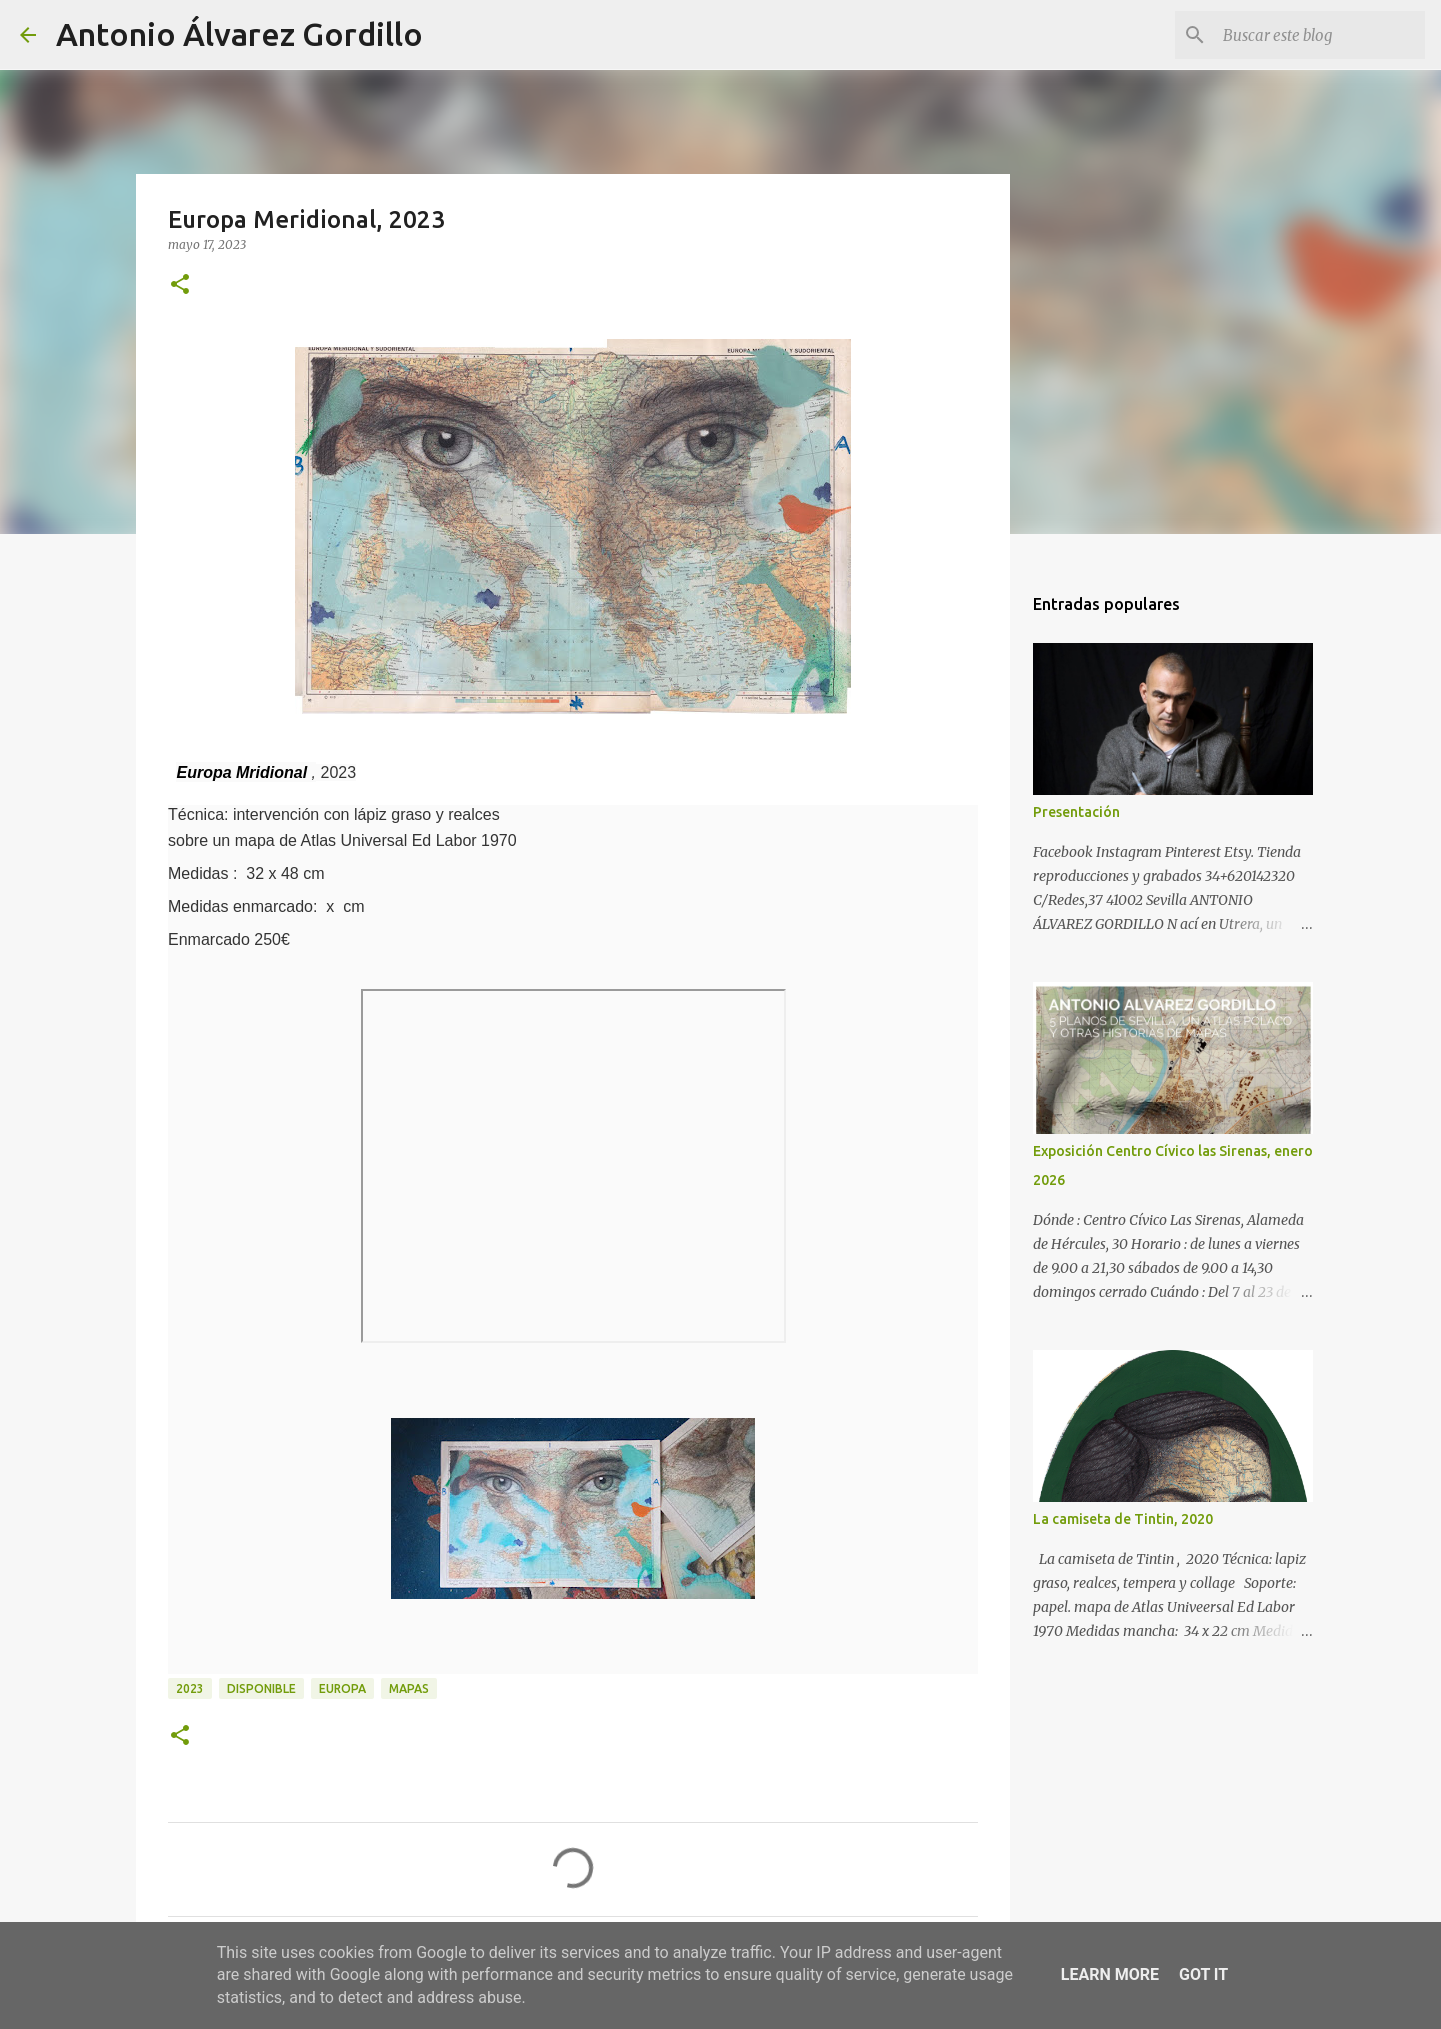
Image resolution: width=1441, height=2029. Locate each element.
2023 (190, 1688)
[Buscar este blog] (1320, 35)
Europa (342, 1688)
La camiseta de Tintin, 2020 (1123, 1519)
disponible (261, 1688)
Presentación (1076, 812)
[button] (180, 285)
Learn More (1110, 1974)
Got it (1203, 1974)
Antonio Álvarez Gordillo (239, 34)
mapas (409, 1688)
